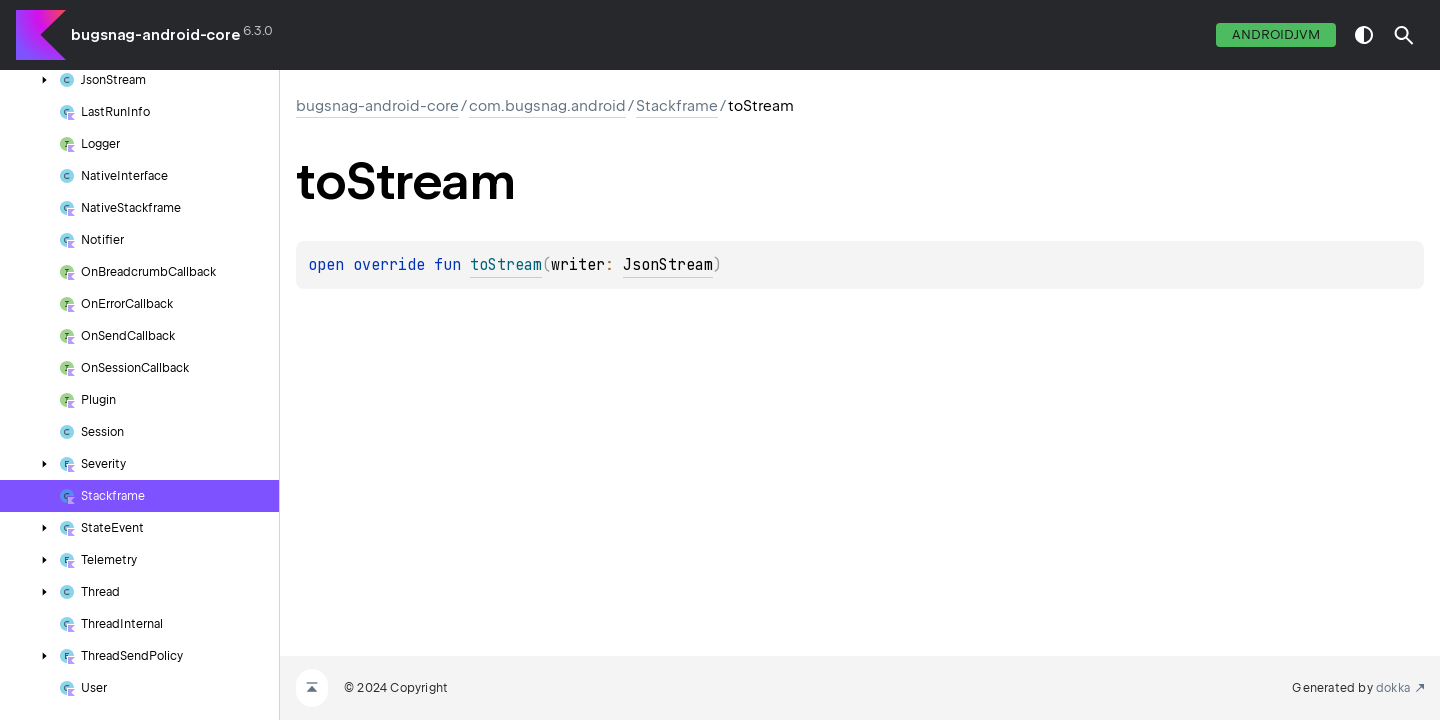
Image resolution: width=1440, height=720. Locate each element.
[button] (1404, 35)
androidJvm (1276, 34)
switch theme (1364, 35)
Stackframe (677, 106)
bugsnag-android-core (155, 35)
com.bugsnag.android (547, 106)
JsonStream (668, 265)
